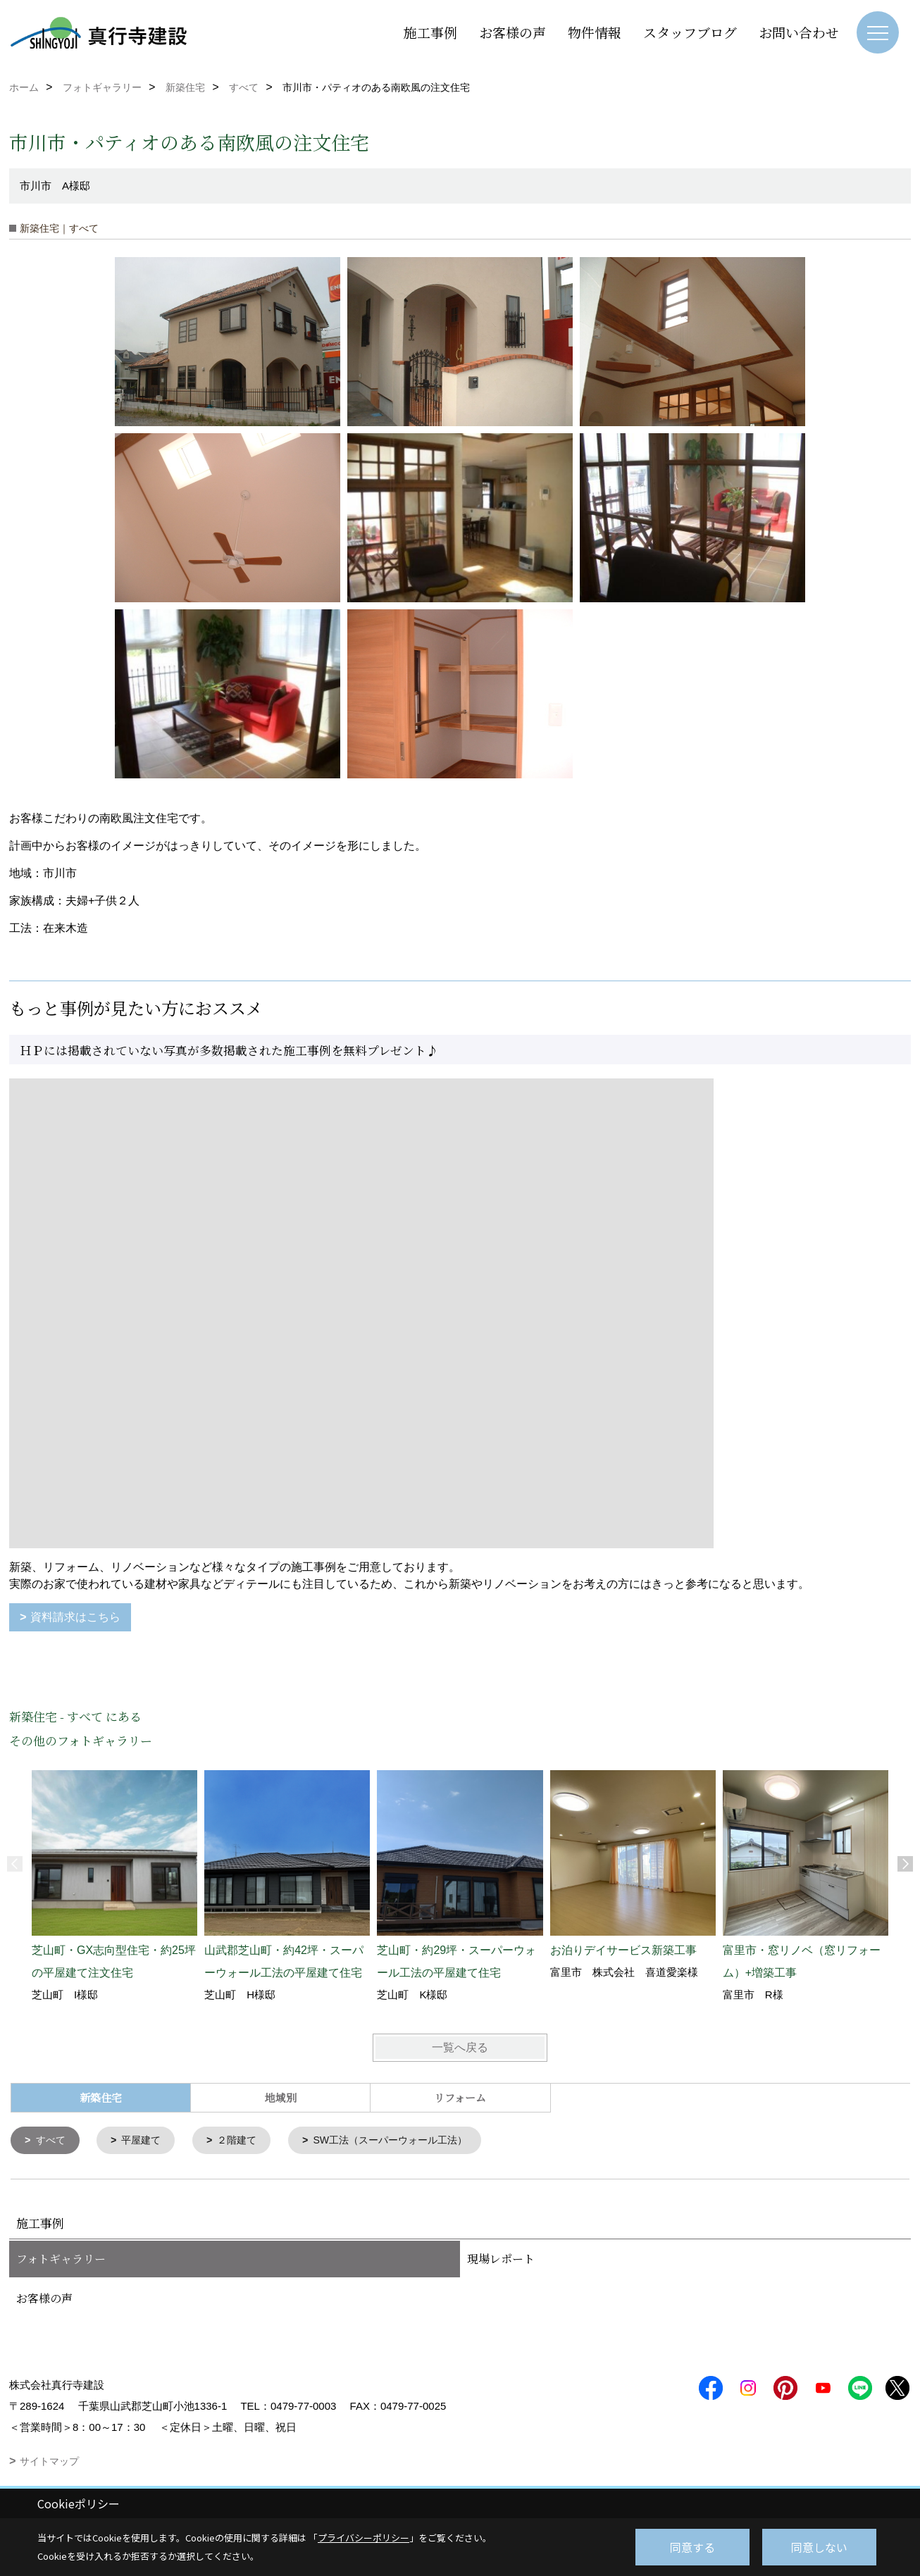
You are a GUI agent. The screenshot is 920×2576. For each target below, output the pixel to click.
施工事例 (430, 32)
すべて (52, 2141)
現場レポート (501, 2260)
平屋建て (146, 2141)
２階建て (245, 2141)
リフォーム (460, 2097)
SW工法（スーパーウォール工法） (405, 2141)
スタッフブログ (690, 32)
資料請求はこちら (75, 1617)
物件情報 (594, 32)
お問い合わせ (799, 32)
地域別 (281, 2097)
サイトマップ (49, 2462)
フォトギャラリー (61, 2260)
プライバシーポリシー (363, 2537)
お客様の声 (512, 32)
